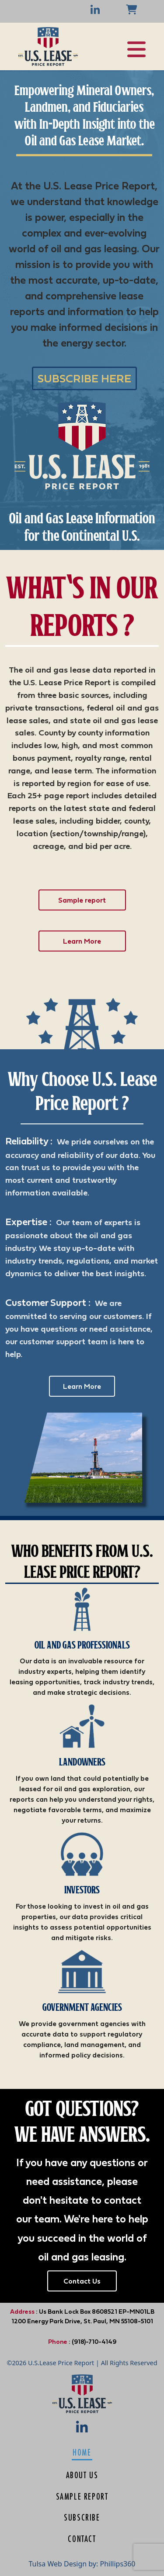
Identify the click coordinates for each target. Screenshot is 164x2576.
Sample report (82, 900)
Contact (82, 2539)
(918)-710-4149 (93, 2341)
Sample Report (82, 2496)
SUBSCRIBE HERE (84, 378)
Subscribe (82, 2517)
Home (82, 2452)
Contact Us (82, 2281)
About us (82, 2475)
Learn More (82, 941)
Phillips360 (117, 2564)
